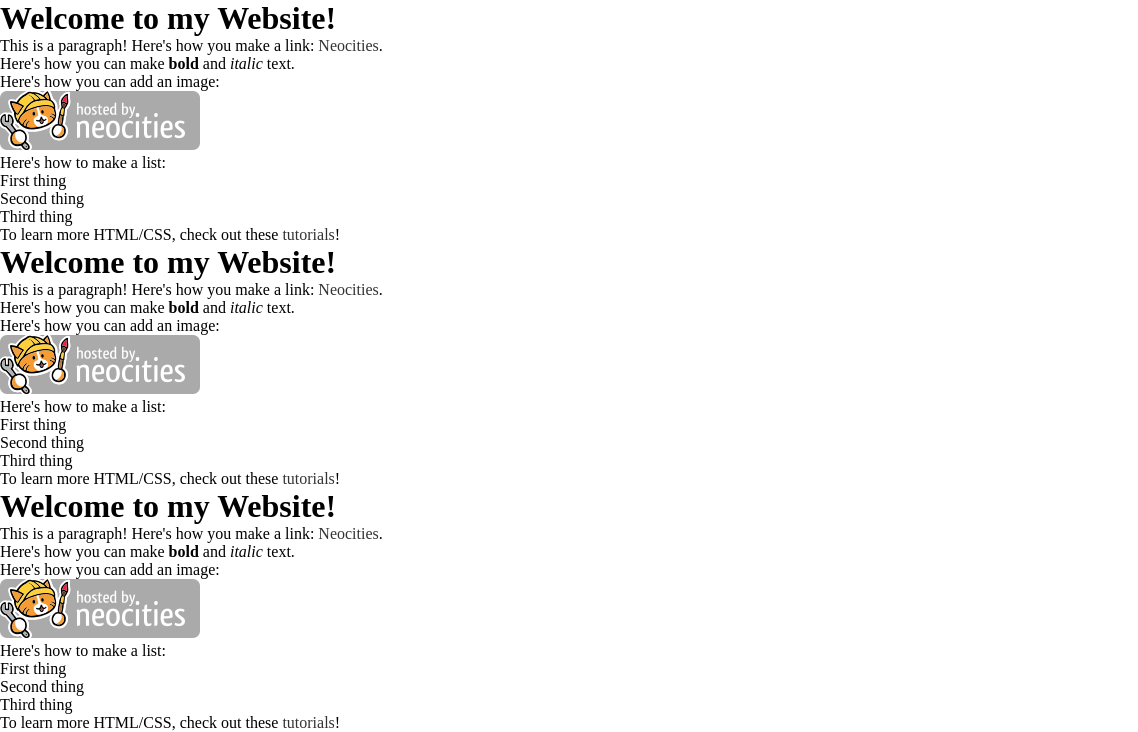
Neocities (348, 45)
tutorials (308, 234)
